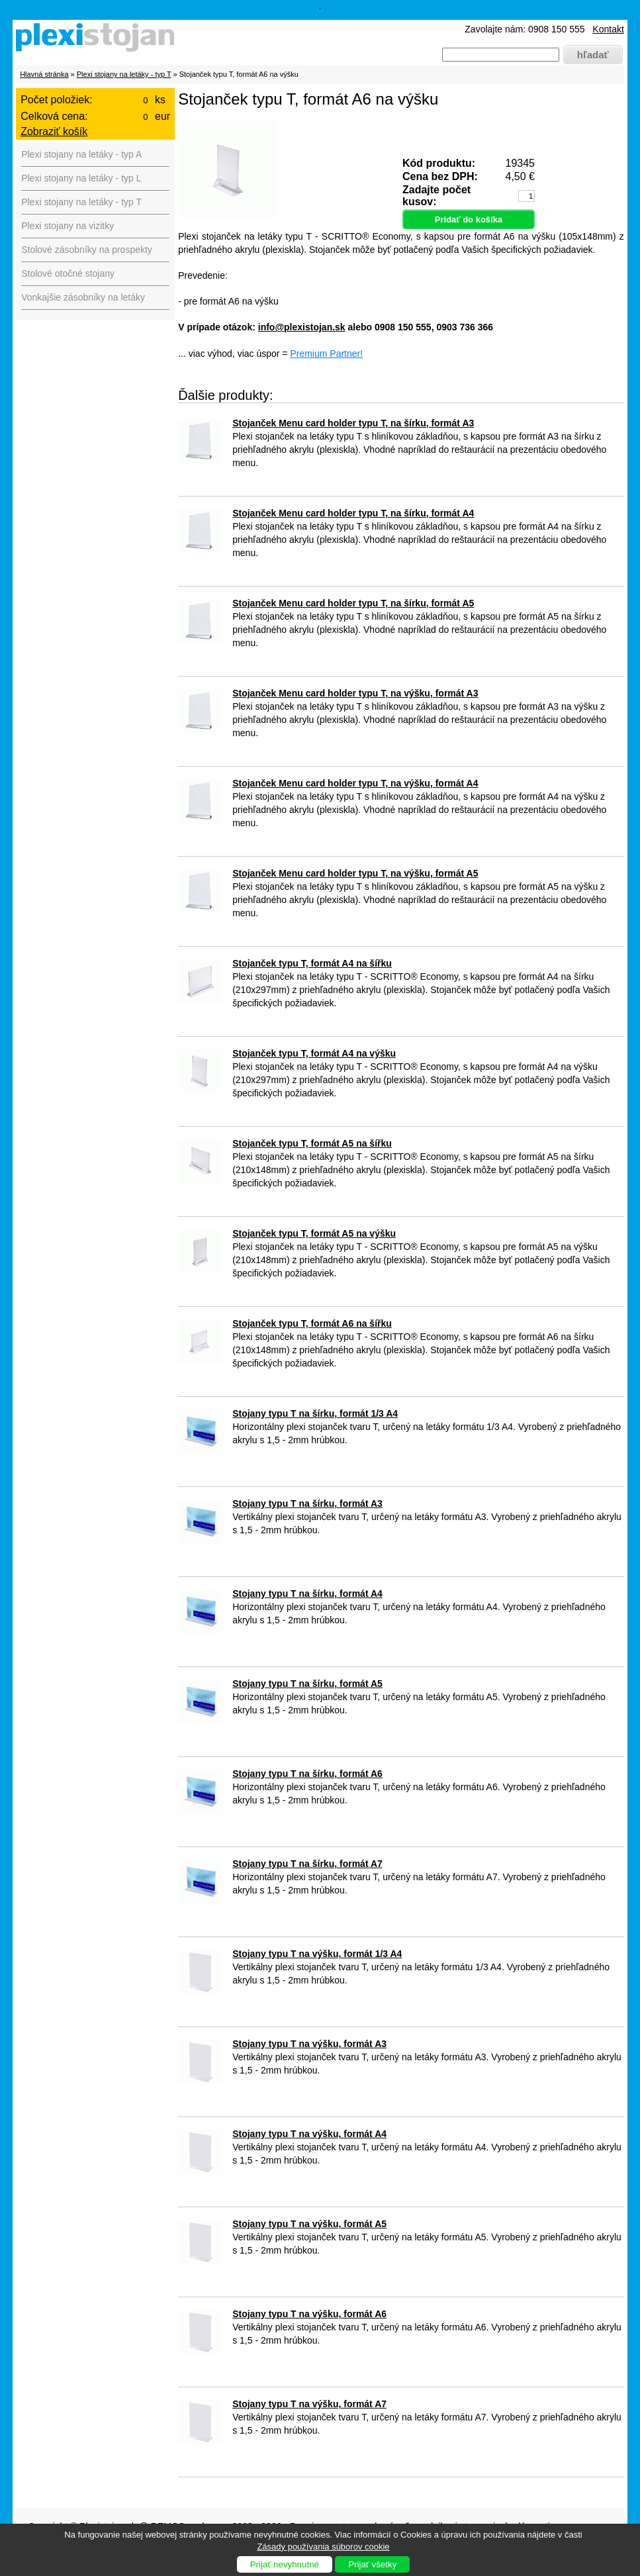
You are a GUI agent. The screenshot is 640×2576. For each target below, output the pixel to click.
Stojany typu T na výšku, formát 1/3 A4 (317, 1953)
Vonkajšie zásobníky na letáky (83, 297)
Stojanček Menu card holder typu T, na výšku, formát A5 (355, 873)
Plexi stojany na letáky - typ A (81, 154)
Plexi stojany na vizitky (67, 225)
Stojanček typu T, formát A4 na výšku (314, 1053)
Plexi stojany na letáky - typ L (81, 178)
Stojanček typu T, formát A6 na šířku (312, 1323)
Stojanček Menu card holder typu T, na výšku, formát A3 (355, 693)
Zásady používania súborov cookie (323, 2547)
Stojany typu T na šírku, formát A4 (307, 1593)
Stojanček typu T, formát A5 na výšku (314, 1233)
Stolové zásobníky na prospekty (86, 249)
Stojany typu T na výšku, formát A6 (309, 2314)
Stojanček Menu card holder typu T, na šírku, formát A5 (353, 603)
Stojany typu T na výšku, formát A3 (309, 2043)
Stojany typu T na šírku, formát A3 (307, 1503)
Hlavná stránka (44, 74)
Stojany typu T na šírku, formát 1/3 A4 (315, 1413)
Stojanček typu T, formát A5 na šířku (312, 1143)
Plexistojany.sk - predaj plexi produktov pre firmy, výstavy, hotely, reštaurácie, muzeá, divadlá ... (98, 39)
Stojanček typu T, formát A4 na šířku (312, 963)
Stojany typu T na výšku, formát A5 (309, 2223)
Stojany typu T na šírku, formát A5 (307, 1683)
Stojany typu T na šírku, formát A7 (307, 1863)
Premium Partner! (326, 353)
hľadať (593, 54)
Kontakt (607, 29)
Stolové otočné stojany (67, 273)
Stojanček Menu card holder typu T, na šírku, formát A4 (353, 513)
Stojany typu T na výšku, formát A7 (309, 2404)
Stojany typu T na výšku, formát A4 (309, 2133)
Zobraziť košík (54, 131)
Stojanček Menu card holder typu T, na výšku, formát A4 (355, 783)
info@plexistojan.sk (301, 327)
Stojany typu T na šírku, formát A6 (307, 1773)
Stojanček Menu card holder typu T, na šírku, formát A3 (353, 423)
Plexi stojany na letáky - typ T (124, 74)
